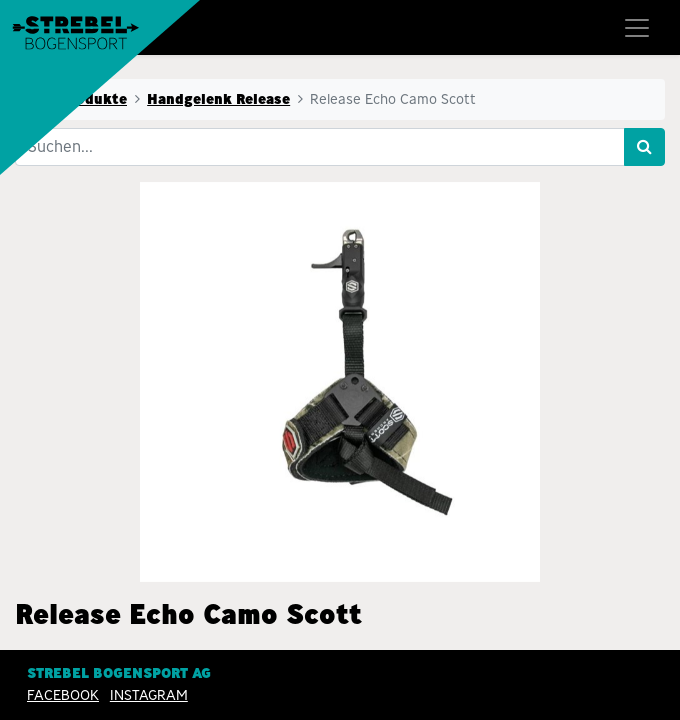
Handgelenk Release (218, 99)
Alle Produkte (77, 99)
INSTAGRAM (149, 695)
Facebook (63, 695)
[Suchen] (644, 147)
